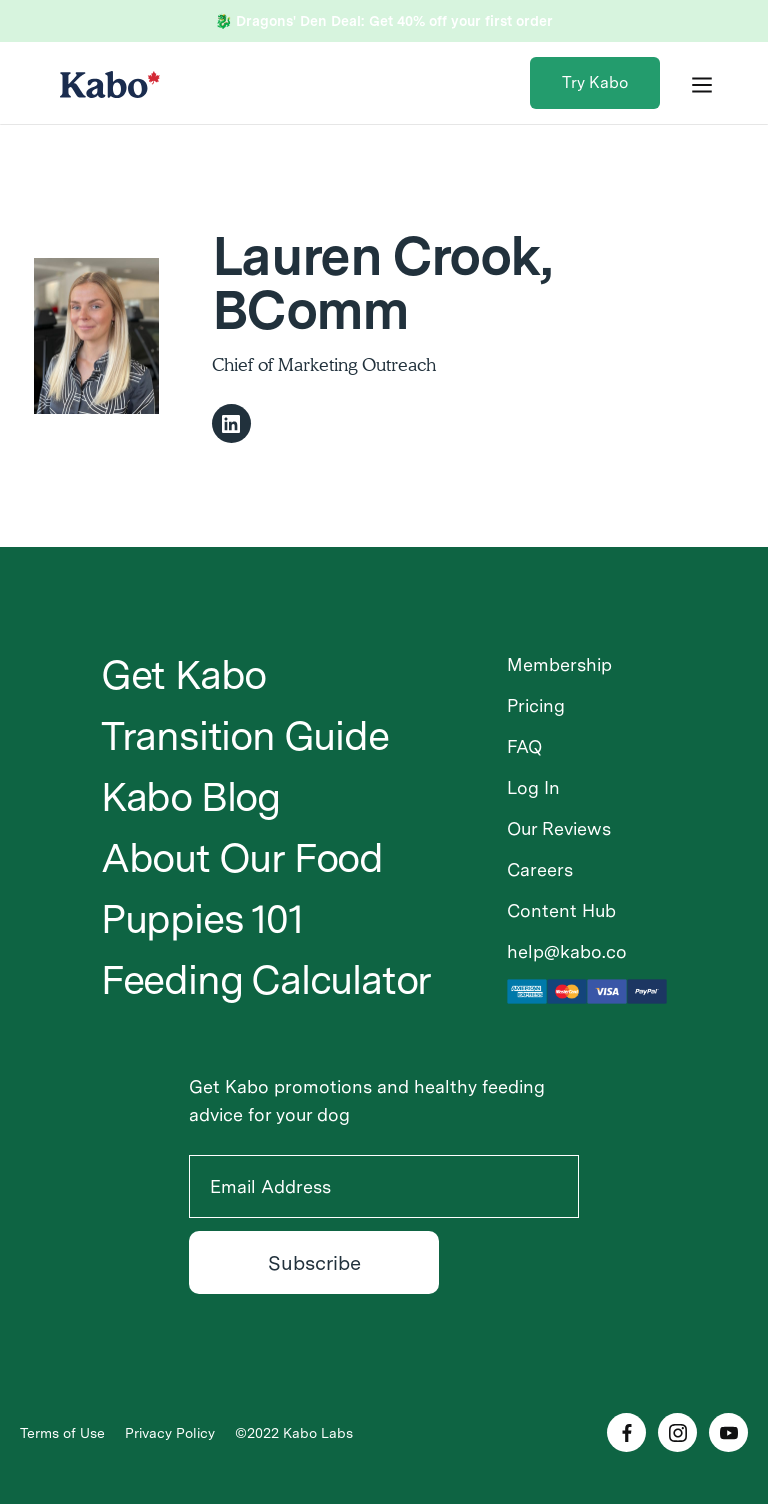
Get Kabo (183, 675)
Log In (533, 787)
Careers (540, 869)
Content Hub (561, 910)
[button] (702, 83)
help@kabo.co (567, 951)
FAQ (524, 746)
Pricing (536, 705)
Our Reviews (559, 828)
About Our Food (242, 858)
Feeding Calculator (266, 980)
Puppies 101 (202, 919)
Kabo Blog (190, 797)
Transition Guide (245, 736)
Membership (559, 664)
